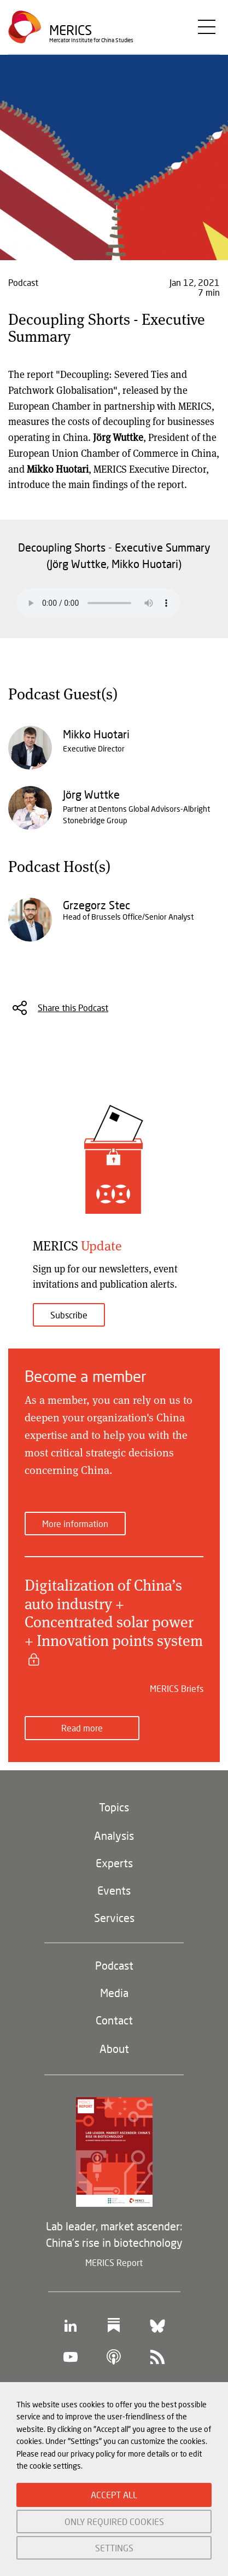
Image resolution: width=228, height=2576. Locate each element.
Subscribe (68, 1315)
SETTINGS (114, 2548)
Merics (70, 30)
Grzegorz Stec (96, 904)
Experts (114, 1862)
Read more (82, 1728)
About (114, 2048)
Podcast (114, 1965)
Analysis (114, 1835)
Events (114, 1890)
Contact (114, 2020)
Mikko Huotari (96, 734)
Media (114, 1992)
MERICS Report (114, 2262)
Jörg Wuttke (91, 794)
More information (75, 1523)
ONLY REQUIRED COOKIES (114, 2521)
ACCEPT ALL (114, 2494)
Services (114, 1917)
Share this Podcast (73, 1007)
